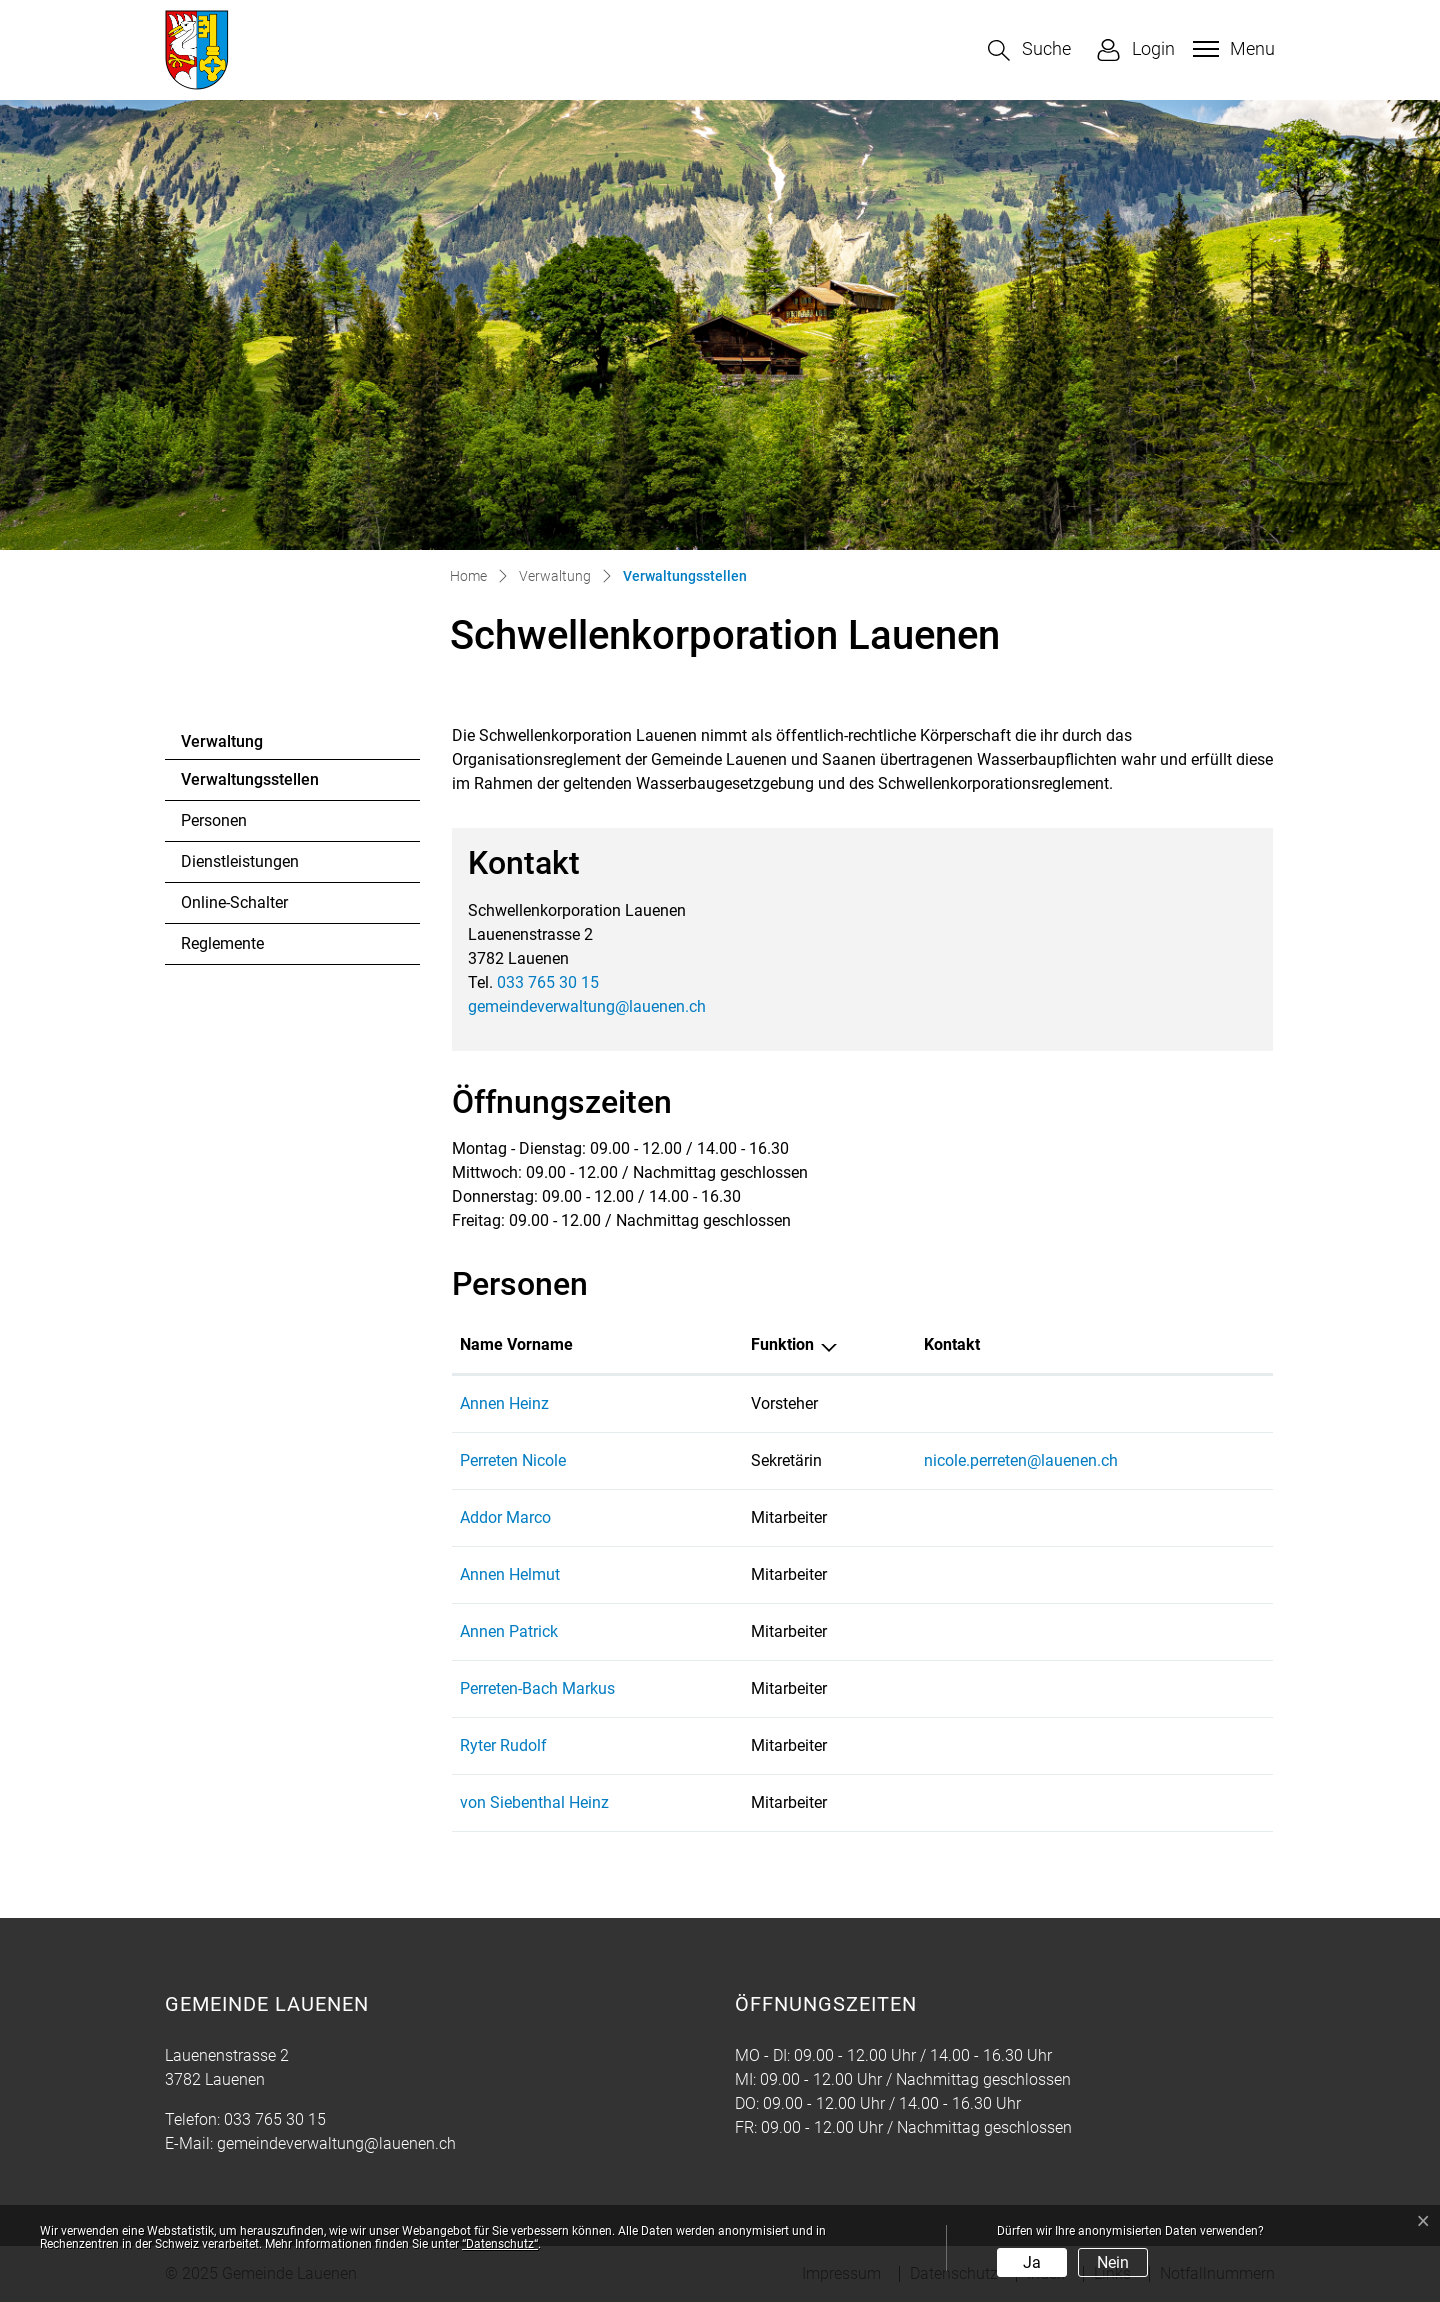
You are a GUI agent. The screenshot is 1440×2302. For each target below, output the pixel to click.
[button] (1029, 50)
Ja (1032, 2262)
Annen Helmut (510, 1574)
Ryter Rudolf (503, 1745)
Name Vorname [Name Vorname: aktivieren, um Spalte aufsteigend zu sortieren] (516, 1344)
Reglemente (222, 943)
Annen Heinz (504, 1403)
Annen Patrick (509, 1631)
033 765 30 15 (548, 982)
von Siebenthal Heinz (534, 1802)
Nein (1113, 2262)
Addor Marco (505, 1517)
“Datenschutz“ (500, 2244)
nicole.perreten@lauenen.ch (1021, 1460)
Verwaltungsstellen (249, 785)
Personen (214, 820)
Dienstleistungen (240, 861)
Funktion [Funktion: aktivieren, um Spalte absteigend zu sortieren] (782, 1344)
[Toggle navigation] (1231, 49)
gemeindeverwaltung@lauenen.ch (587, 1006)
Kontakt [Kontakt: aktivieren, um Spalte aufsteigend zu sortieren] (952, 1344)
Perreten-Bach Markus (537, 1688)
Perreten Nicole (513, 1460)
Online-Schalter (234, 902)
